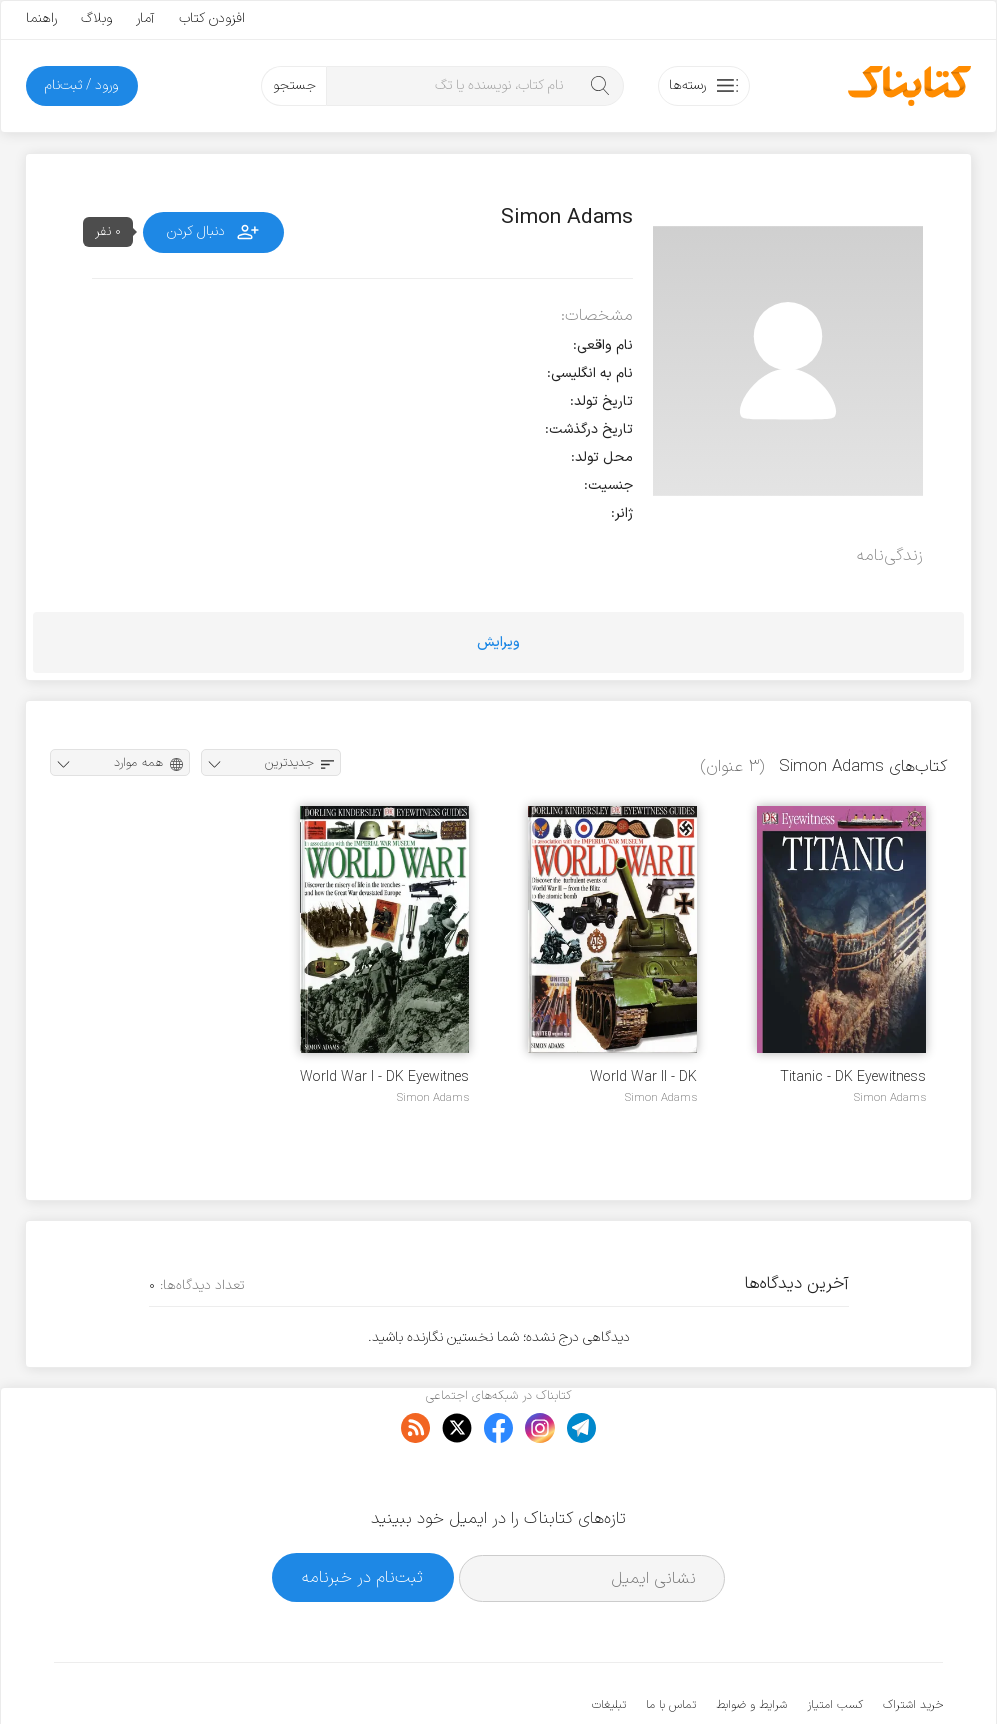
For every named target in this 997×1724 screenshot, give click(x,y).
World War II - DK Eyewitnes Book (643, 1077)
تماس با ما (671, 1644)
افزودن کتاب (212, 18)
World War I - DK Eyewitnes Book (384, 1077)
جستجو (294, 85)
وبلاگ (96, 18)
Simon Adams (890, 1098)
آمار (145, 18)
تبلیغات (609, 1644)
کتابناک (837, 1675)
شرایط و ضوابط (751, 1644)
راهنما (41, 18)
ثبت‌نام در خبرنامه (362, 1516)
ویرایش (498, 642)
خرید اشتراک (913, 1644)
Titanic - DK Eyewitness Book (853, 1077)
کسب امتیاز (835, 1644)
